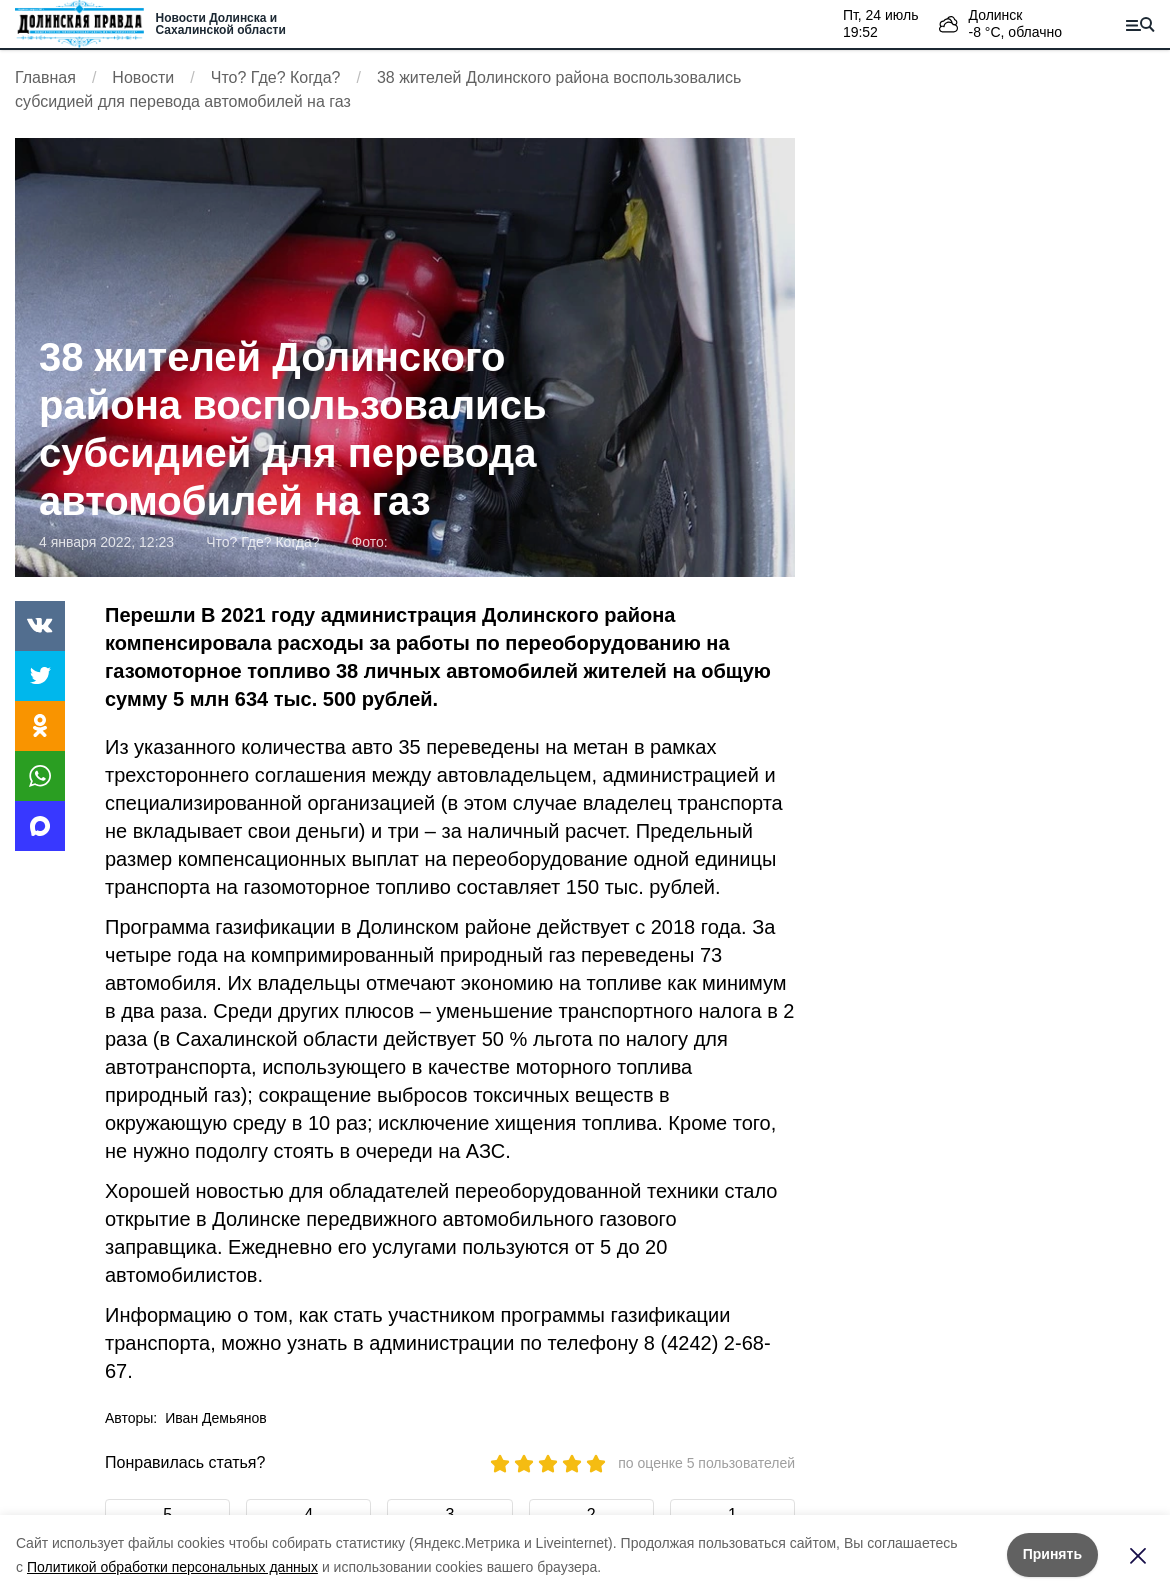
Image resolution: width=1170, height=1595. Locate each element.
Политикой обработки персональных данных (172, 1567)
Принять (1052, 1554)
